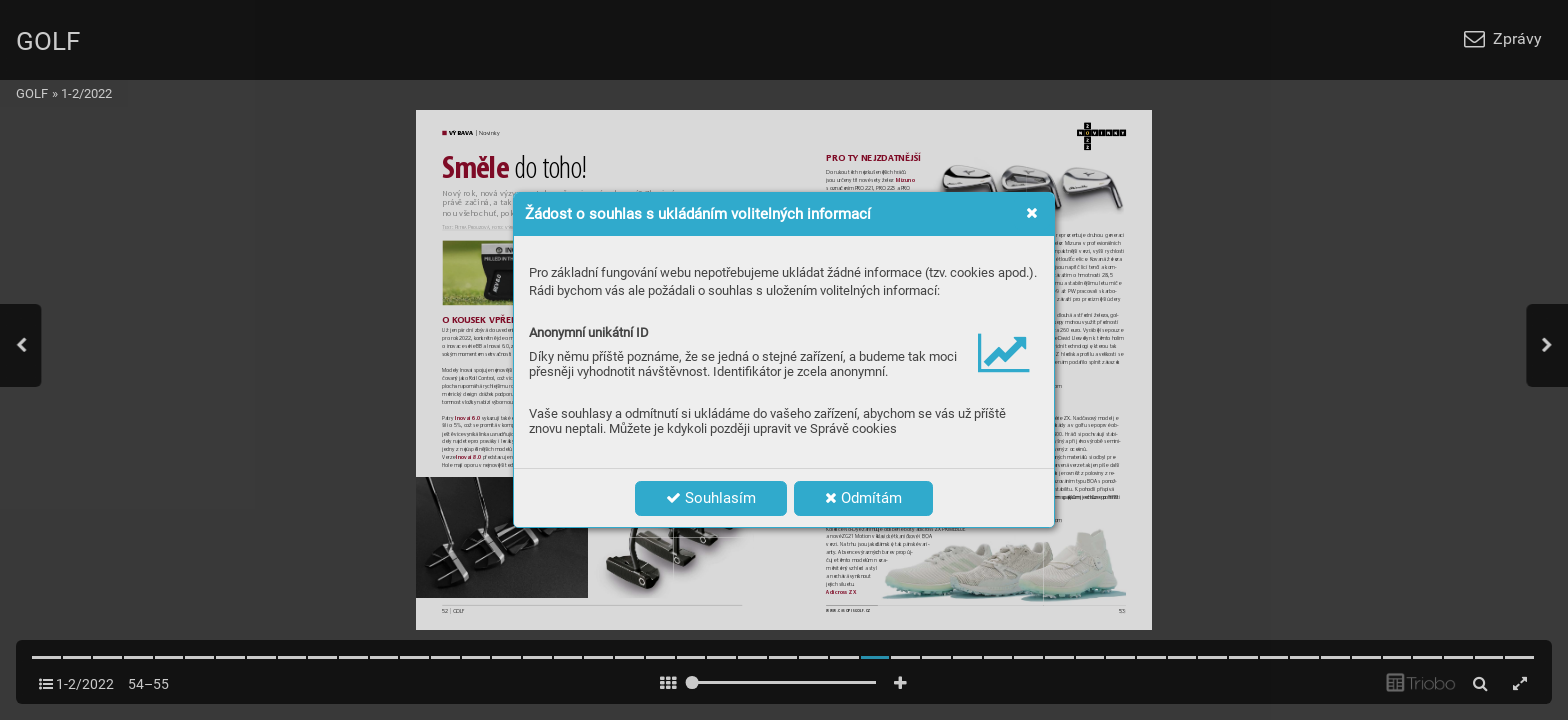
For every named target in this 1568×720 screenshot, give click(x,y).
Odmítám (863, 498)
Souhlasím (711, 498)
